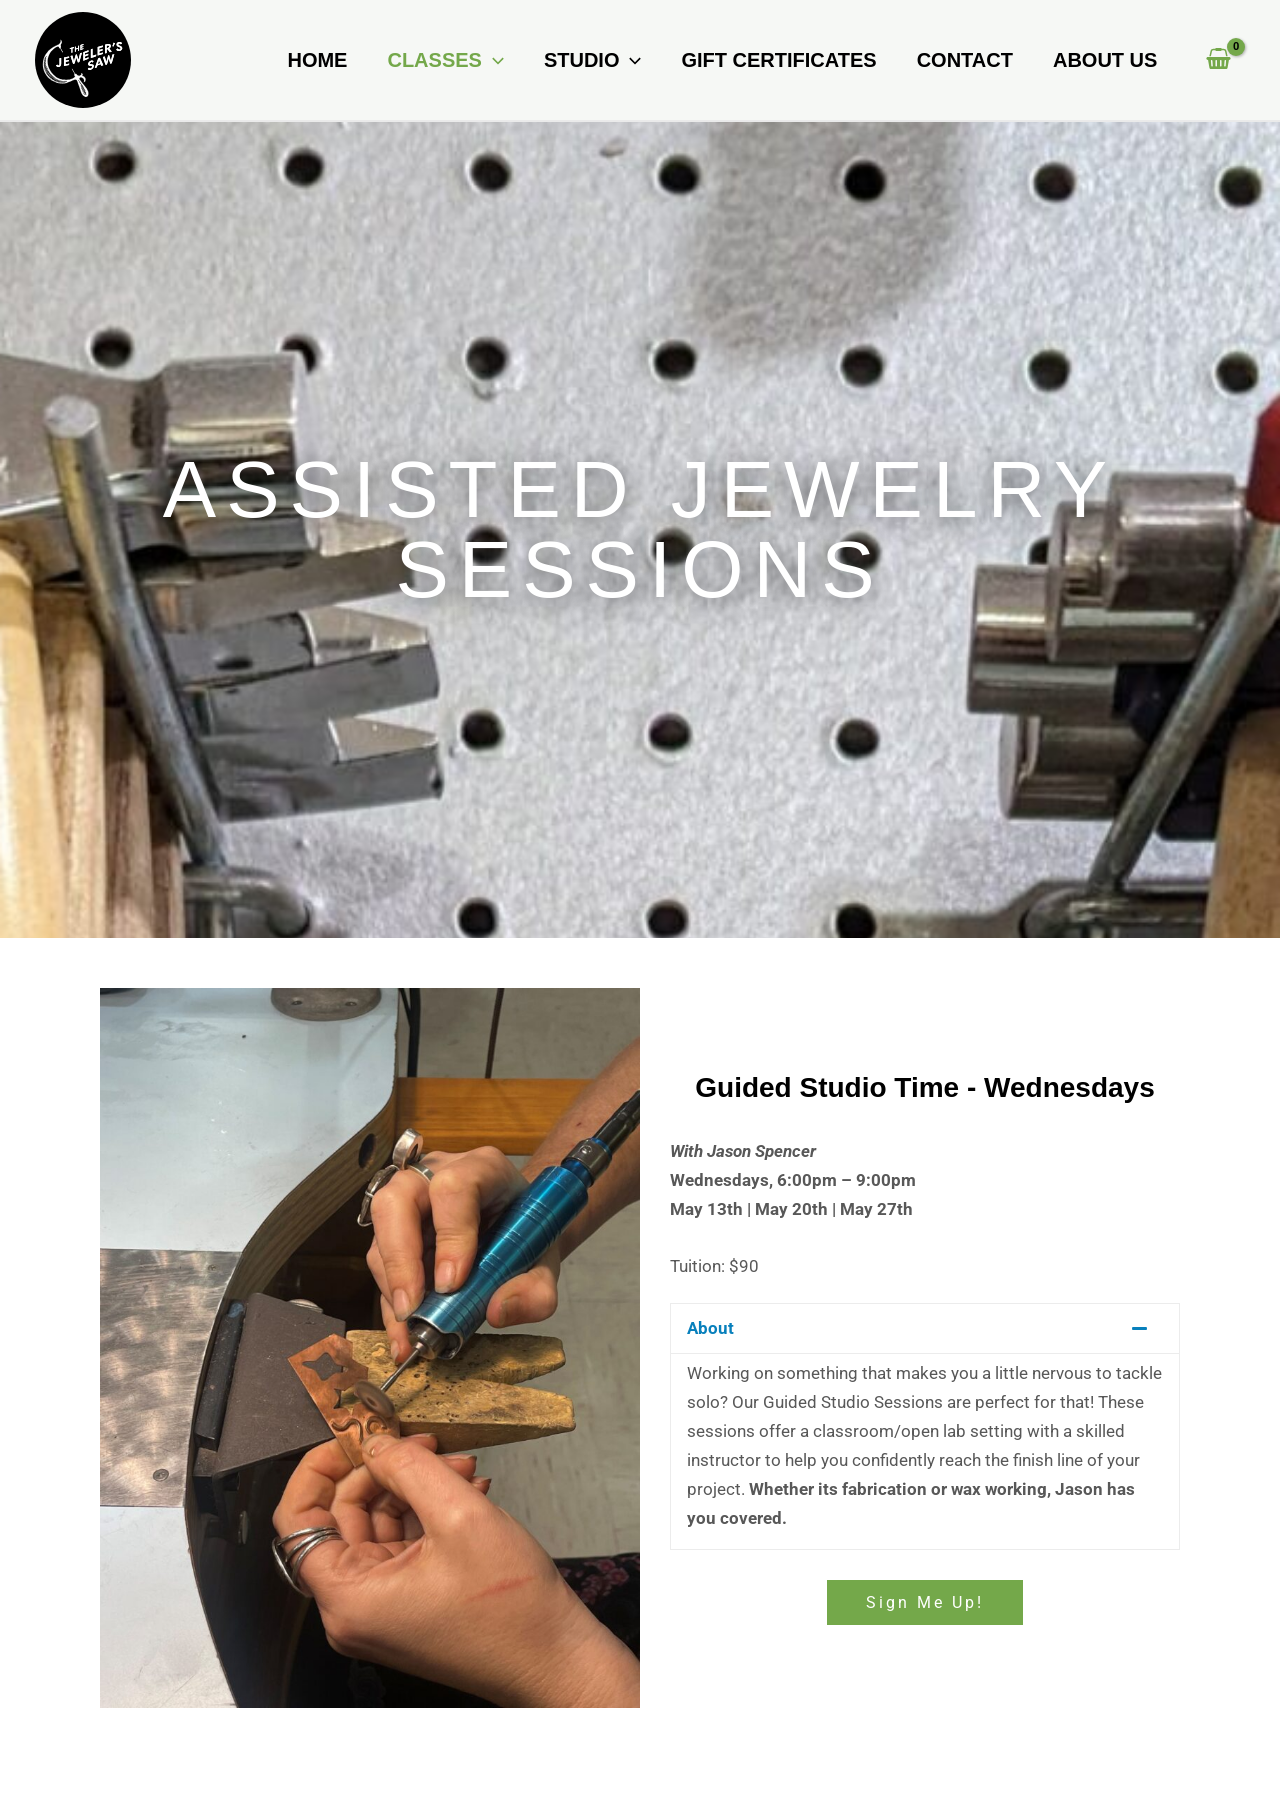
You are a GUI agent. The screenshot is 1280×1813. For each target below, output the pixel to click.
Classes (445, 60)
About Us (1105, 60)
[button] (493, 60)
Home (317, 60)
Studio (593, 60)
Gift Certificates (778, 60)
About (710, 1328)
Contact (965, 60)
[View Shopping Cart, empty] (1218, 60)
